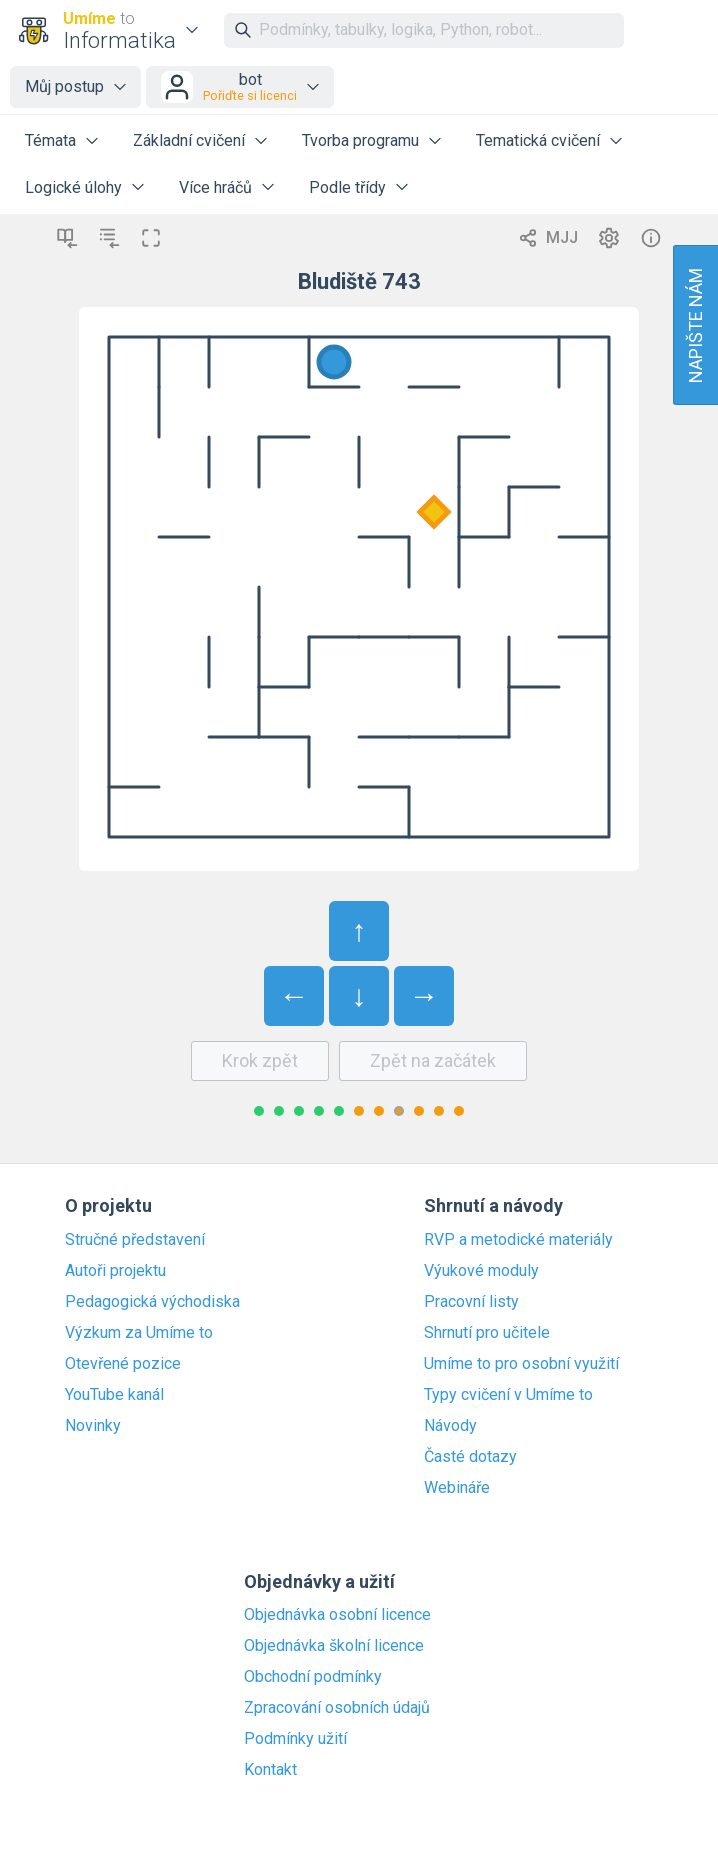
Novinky (93, 1426)
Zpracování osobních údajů (337, 1708)
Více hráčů (215, 187)
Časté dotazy (470, 1457)
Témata (50, 140)
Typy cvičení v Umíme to (508, 1395)
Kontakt (270, 1770)
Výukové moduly (481, 1271)
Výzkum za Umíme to (139, 1333)
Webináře (457, 1488)
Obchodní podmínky (313, 1677)
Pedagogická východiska (152, 1302)
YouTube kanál (114, 1395)
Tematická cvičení (538, 140)
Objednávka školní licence (334, 1646)
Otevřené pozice (123, 1364)
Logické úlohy (73, 187)
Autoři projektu (115, 1271)
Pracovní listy (471, 1302)
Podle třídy (347, 187)
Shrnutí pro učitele (487, 1333)
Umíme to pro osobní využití (521, 1364)
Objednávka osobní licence (337, 1615)
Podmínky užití (295, 1739)
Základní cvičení (189, 140)
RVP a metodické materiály (518, 1240)
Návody (450, 1426)
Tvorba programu (360, 140)
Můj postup (64, 86)
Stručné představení (135, 1240)
